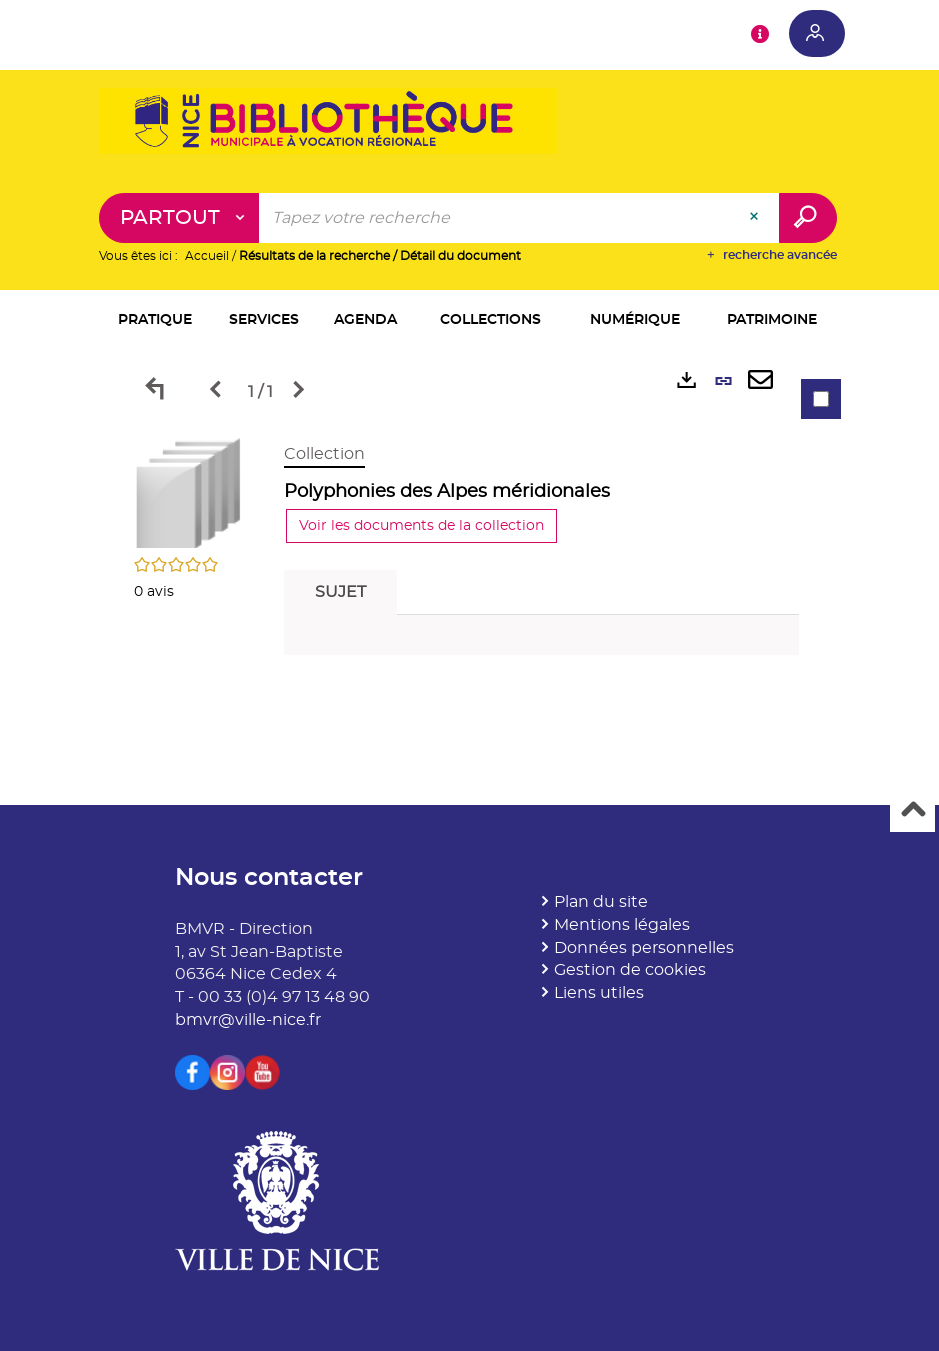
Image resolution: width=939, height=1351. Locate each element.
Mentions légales (622, 925)
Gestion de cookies (630, 970)
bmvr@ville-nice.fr (248, 1020)
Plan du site (601, 902)
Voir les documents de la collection (421, 526)
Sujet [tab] (340, 592)
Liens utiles (599, 993)
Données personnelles (644, 948)
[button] (155, 321)
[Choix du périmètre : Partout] (179, 218)
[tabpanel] (470, 554)
